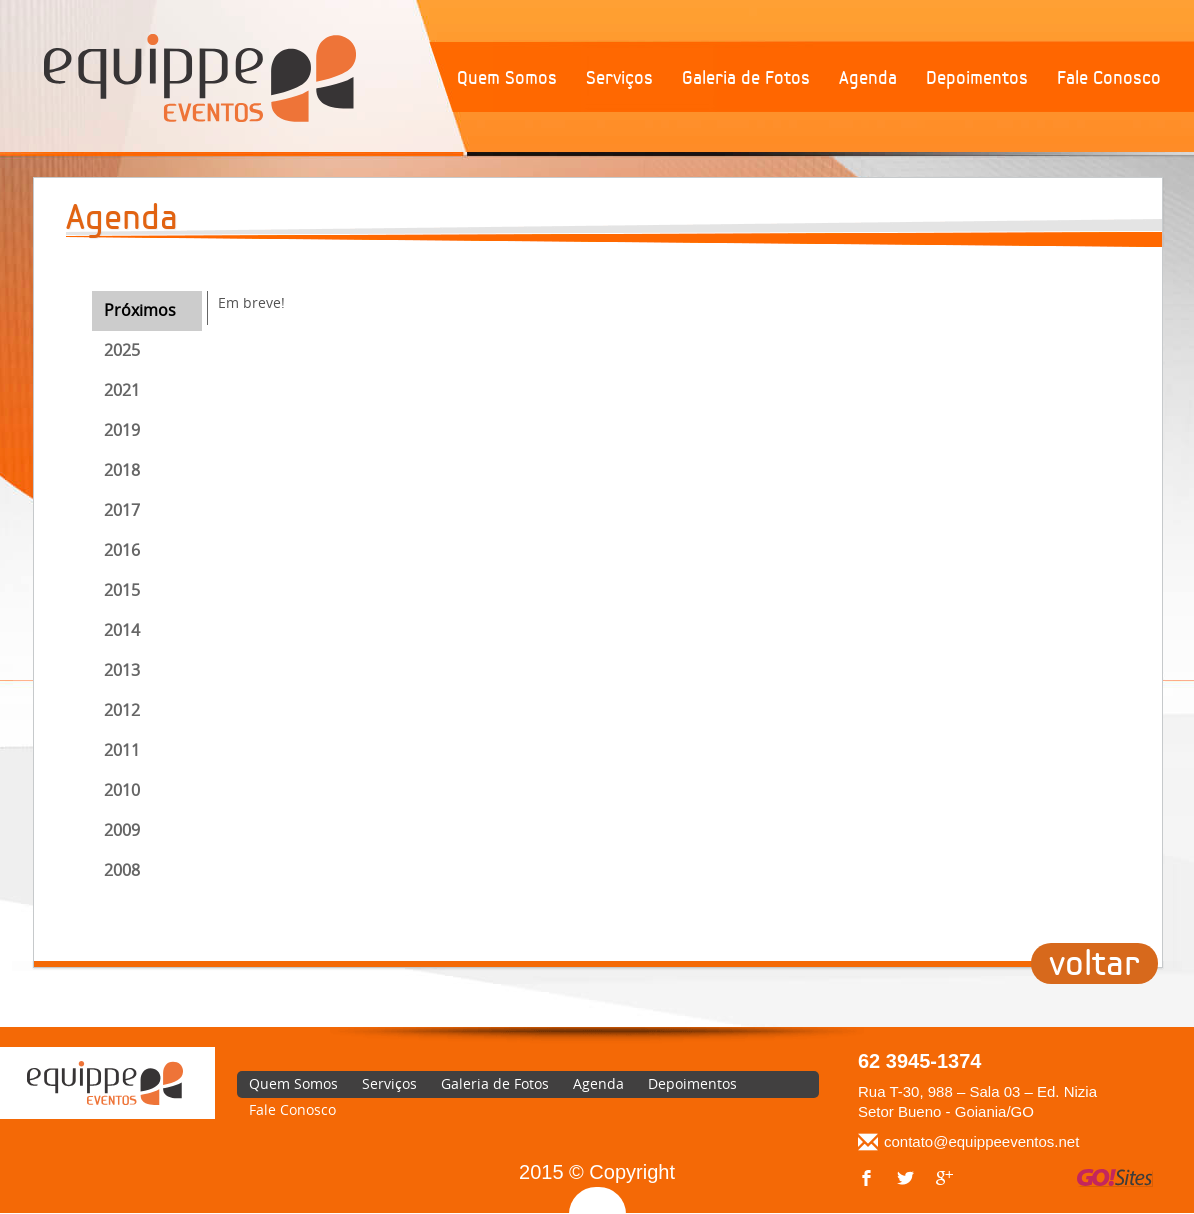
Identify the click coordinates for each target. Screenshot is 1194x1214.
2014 (122, 630)
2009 (122, 830)
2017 (122, 510)
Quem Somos (507, 78)
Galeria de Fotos (746, 78)
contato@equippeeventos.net (981, 1141)
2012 (122, 710)
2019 (122, 430)
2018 (122, 470)
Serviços (619, 78)
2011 (122, 750)
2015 (122, 590)
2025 (122, 350)
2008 (122, 870)
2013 (122, 670)
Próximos (140, 310)
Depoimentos (977, 78)
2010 (122, 790)
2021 (122, 390)
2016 (122, 550)
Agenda (868, 78)
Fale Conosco (1109, 78)
